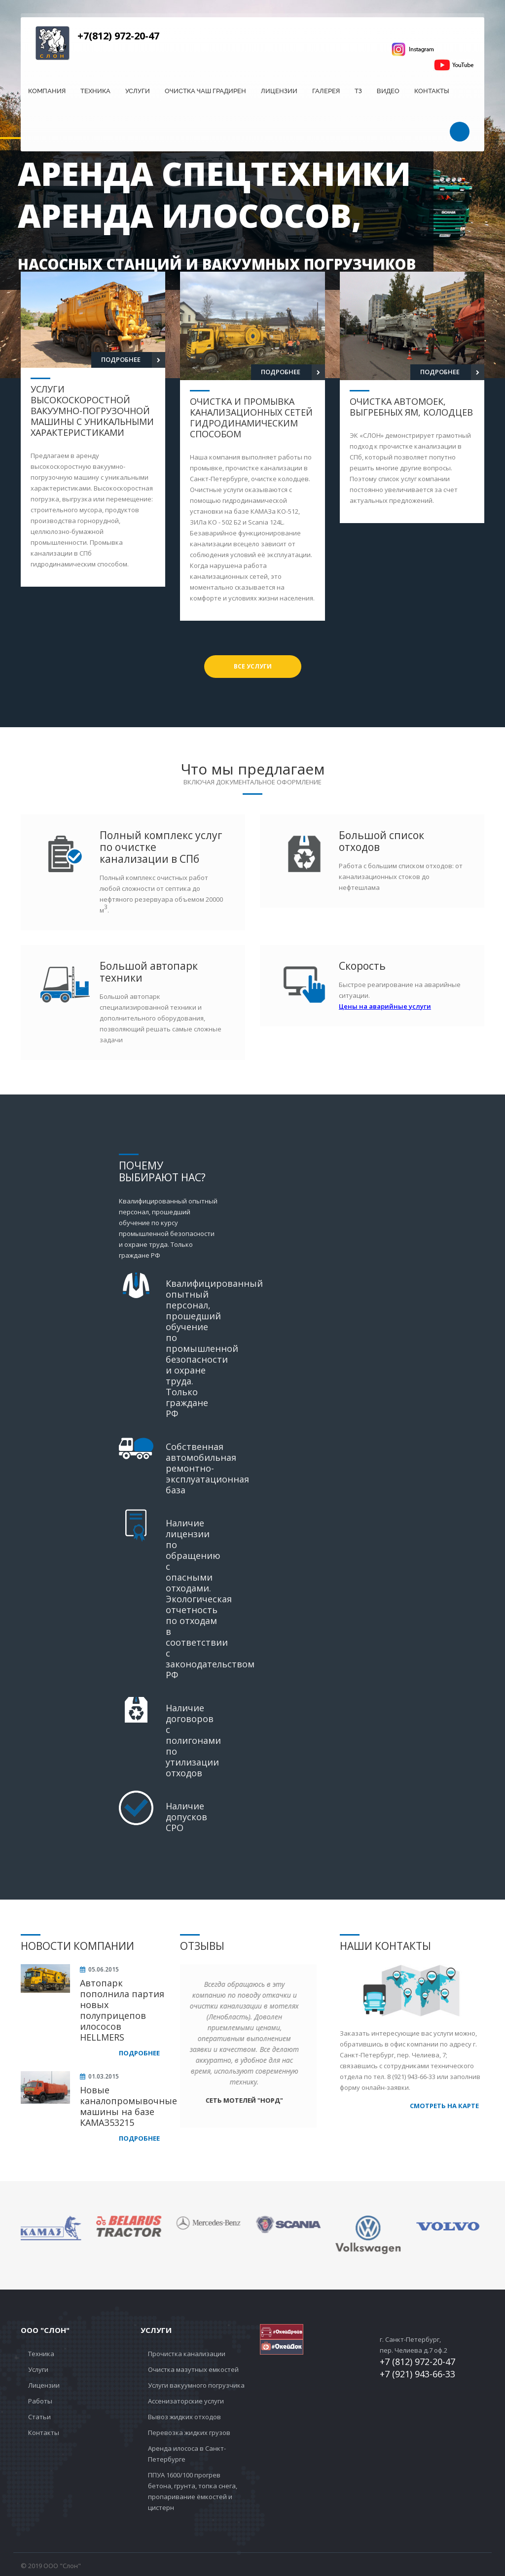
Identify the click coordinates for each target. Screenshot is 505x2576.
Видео (388, 91)
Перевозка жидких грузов (189, 2432)
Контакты (431, 91)
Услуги (137, 91)
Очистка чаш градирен (205, 91)
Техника (95, 91)
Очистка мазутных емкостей (193, 2369)
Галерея (326, 91)
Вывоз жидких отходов (184, 2416)
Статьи (39, 2416)
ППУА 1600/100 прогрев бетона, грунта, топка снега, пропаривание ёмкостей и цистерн (192, 2491)
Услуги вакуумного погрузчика (196, 2385)
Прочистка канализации (186, 2353)
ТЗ (358, 91)
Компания (47, 91)
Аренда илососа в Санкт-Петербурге (187, 2454)
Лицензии (279, 91)
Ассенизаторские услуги (186, 2401)
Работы (40, 2401)
